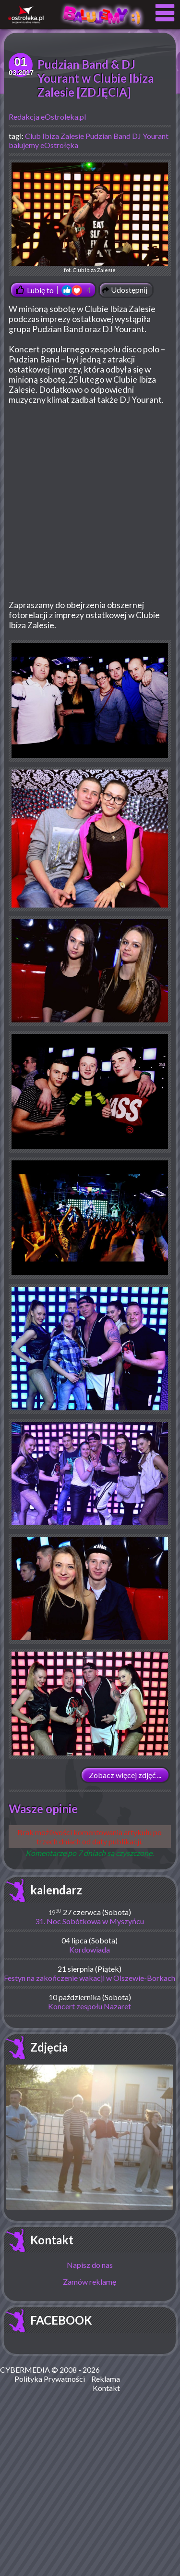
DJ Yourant (150, 135)
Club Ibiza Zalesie (54, 135)
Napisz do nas (90, 2264)
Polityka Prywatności (49, 2378)
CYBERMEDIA (25, 2369)
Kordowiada (89, 1949)
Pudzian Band (108, 135)
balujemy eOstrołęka (43, 144)
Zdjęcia (49, 2047)
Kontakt (51, 2240)
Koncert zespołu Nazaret (89, 2006)
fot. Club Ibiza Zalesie (90, 217)
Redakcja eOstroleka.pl (47, 116)
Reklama (105, 2378)
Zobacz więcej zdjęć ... (125, 1775)
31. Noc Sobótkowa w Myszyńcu (89, 1921)
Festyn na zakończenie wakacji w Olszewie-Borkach (89, 1977)
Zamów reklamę (89, 2281)
